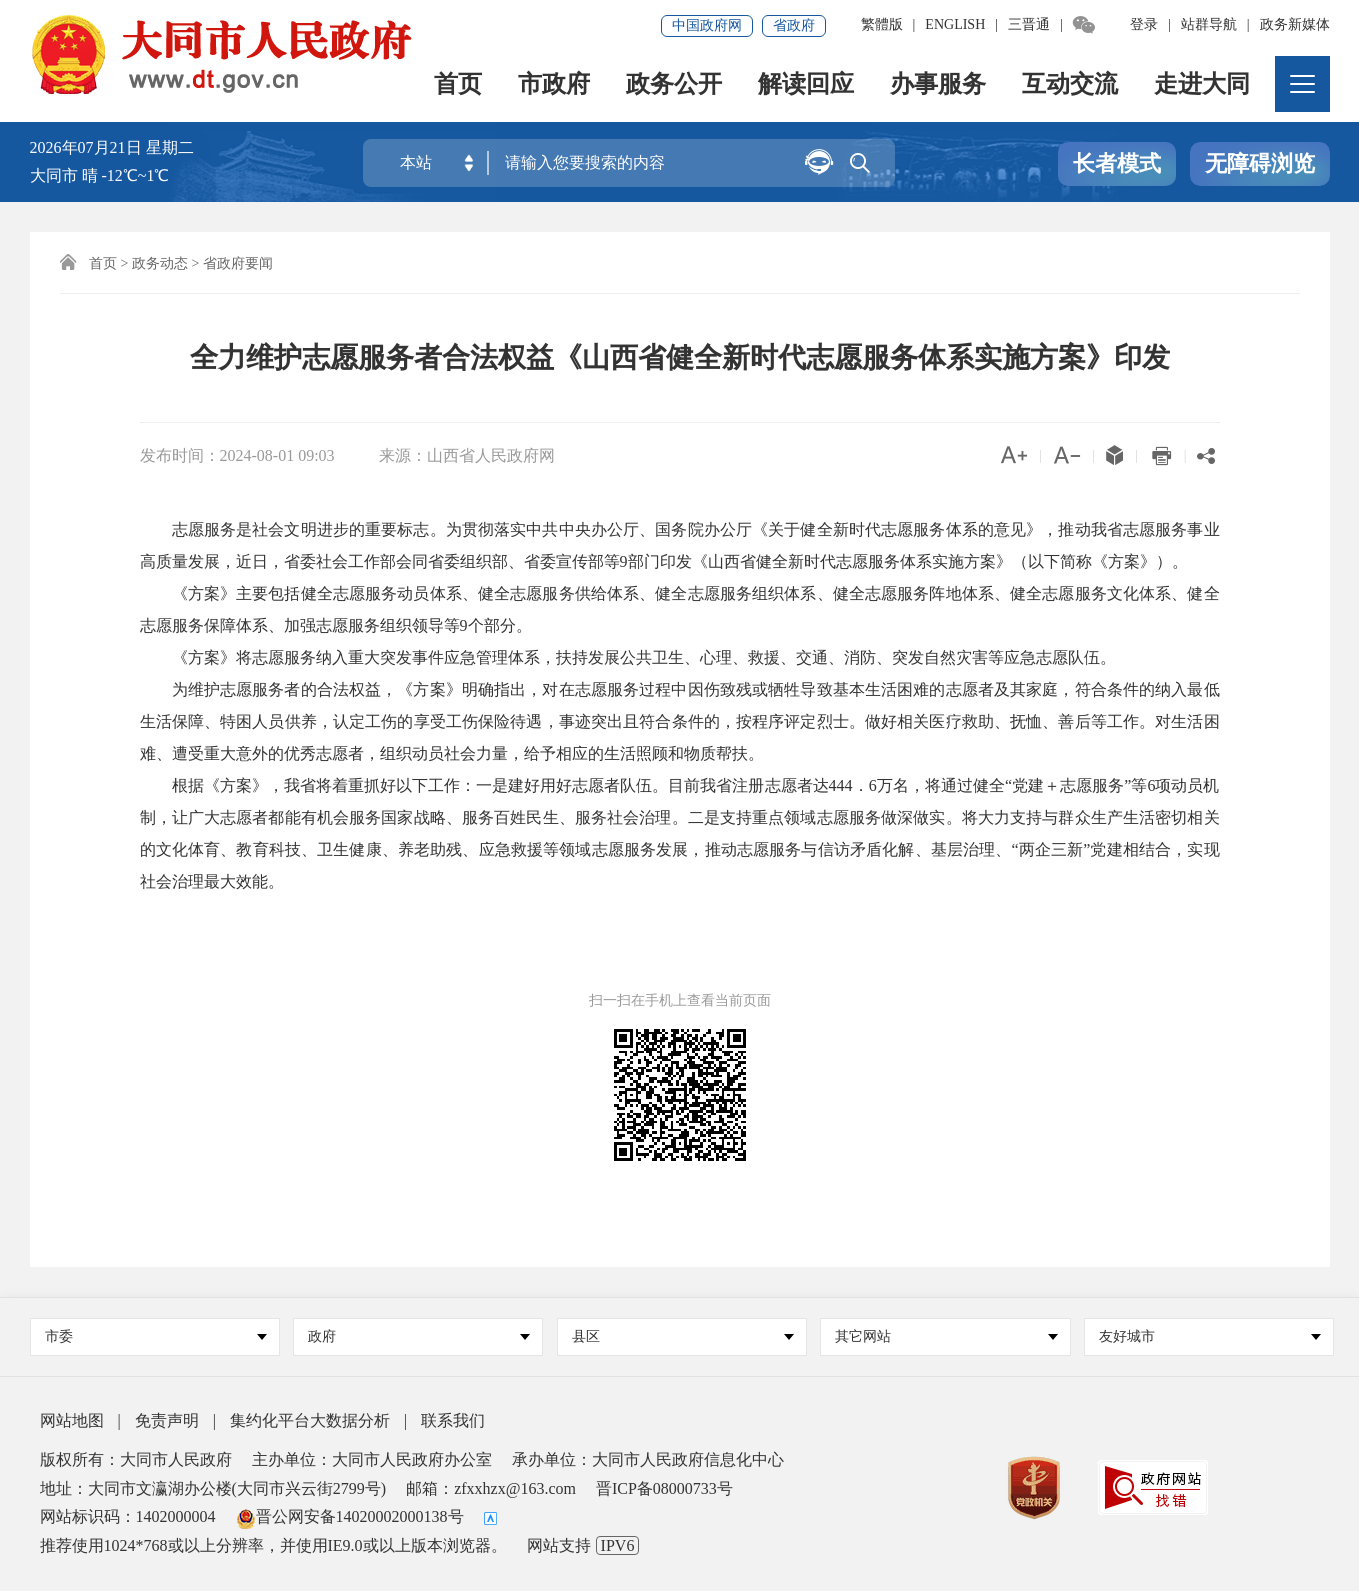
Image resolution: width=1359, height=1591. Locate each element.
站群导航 (1209, 24)
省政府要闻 (238, 263)
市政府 (554, 85)
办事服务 (938, 85)
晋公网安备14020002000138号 (350, 1516)
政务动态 (160, 263)
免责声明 (167, 1420)
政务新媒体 (1295, 24)
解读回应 (806, 85)
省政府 (794, 25)
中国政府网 (707, 25)
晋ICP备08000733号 (664, 1488)
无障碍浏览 (1260, 163)
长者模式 (1117, 163)
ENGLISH (955, 24)
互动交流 (1070, 85)
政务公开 (674, 85)
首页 (458, 85)
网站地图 (72, 1420)
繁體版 (882, 24)
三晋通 (1029, 24)
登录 (1144, 24)
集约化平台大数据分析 (310, 1420)
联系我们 (453, 1420)
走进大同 (1202, 85)
